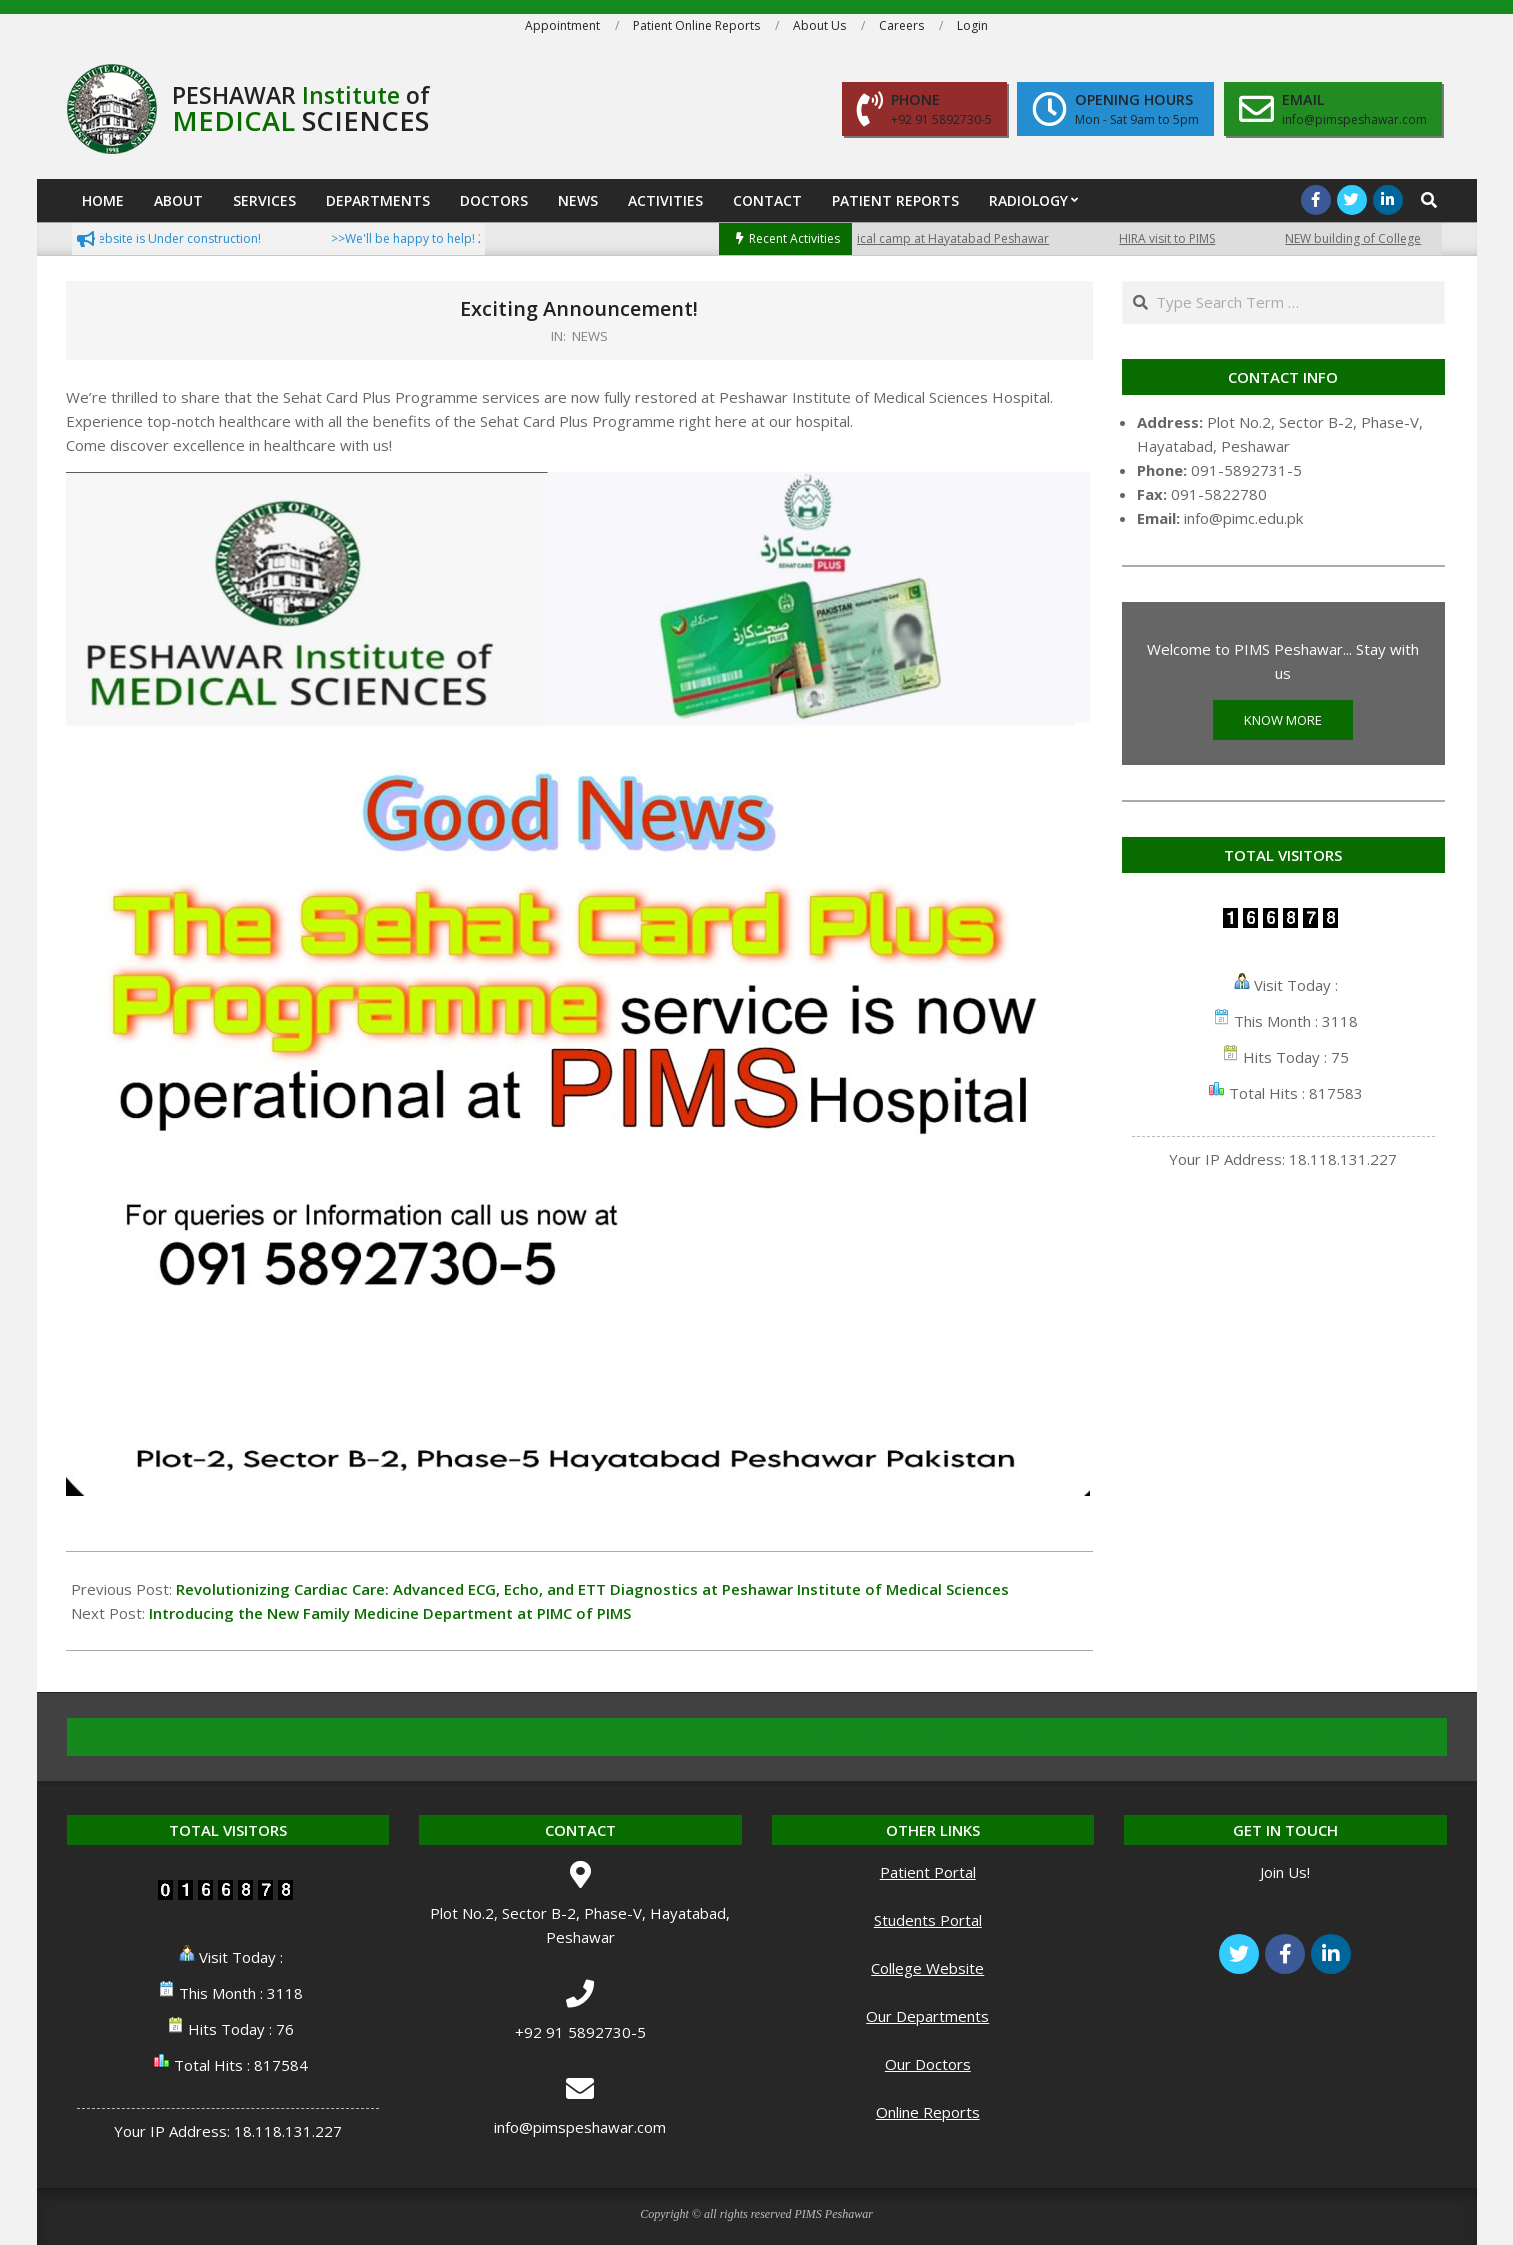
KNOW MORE (1283, 720)
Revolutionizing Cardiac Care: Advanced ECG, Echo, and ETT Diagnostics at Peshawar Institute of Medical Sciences (592, 1589)
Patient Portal (928, 1872)
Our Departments (927, 2016)
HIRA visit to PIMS (1182, 238)
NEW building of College (1368, 238)
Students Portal (928, 1920)
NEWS (590, 336)
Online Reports (928, 2112)
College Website (927, 1968)
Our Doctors (928, 2064)
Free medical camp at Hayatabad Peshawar (941, 238)
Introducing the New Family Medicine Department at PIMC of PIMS (390, 1613)
